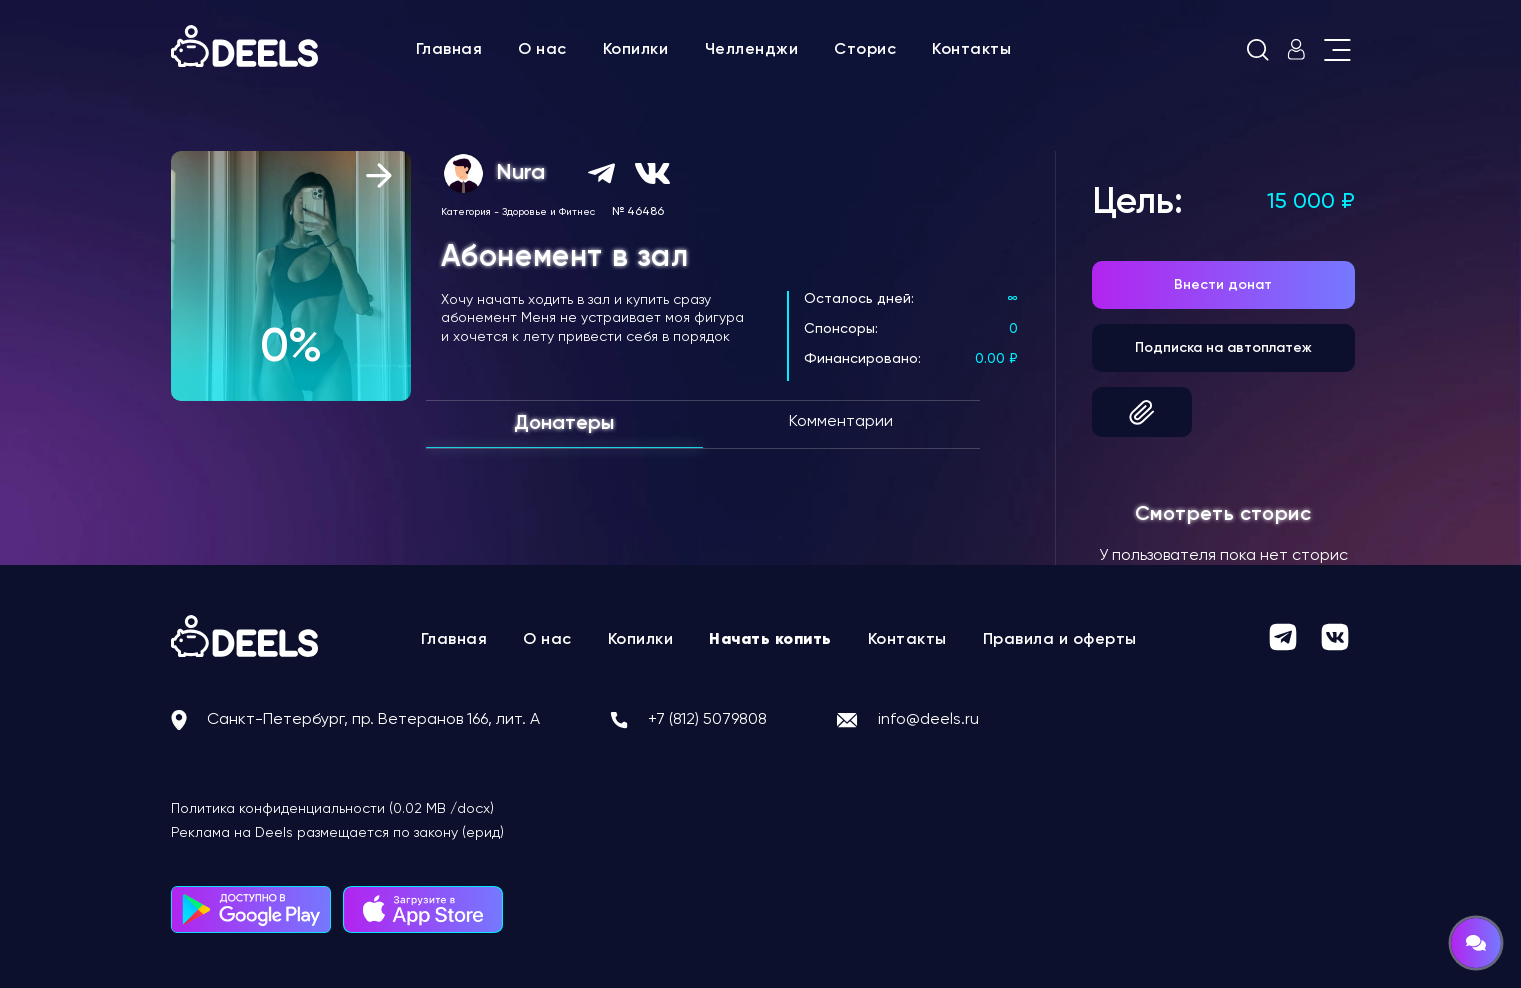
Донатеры (564, 424)
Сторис (865, 50)
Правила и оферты (1060, 640)
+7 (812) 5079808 (707, 720)
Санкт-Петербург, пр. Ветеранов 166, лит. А (373, 720)
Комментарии (841, 422)
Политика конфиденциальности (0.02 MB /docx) (332, 809)
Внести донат (1223, 285)
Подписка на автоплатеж (1223, 348)
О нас (542, 50)
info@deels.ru (928, 720)
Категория (466, 212)
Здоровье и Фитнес (548, 212)
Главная (449, 50)
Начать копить (770, 640)
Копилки (636, 50)
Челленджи (752, 50)
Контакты (971, 50)
